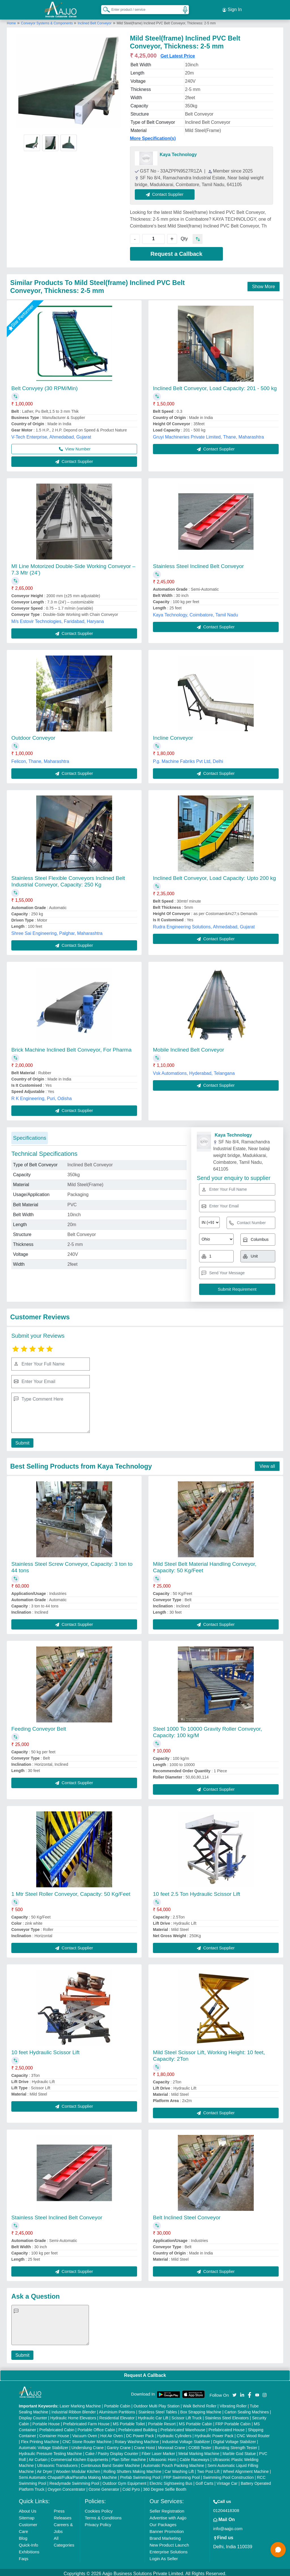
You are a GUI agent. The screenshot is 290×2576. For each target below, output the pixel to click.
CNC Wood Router (253, 2433)
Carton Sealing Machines (247, 2409)
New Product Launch (169, 2542)
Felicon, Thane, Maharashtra (40, 759)
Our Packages (163, 2522)
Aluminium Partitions (117, 2409)
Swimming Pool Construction (228, 2475)
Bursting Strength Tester (236, 2445)
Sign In (232, 8)
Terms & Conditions (103, 2515)
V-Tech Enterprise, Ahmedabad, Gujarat (51, 434)
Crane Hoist (144, 2445)
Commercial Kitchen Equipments (79, 2457)
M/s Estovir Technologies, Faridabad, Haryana (57, 618)
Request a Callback (176, 251)
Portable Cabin (117, 2403)
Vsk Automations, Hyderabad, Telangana (194, 1071)
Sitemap (27, 2515)
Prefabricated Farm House (86, 2421)
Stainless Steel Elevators (227, 2415)
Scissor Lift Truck (187, 2415)
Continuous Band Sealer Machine (110, 2463)
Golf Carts (204, 2481)
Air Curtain (38, 2457)
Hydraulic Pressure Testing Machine (50, 2451)
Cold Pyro (131, 2486)
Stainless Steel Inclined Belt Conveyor (198, 564)
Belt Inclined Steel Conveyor (187, 2215)
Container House (54, 2433)
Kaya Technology (178, 152)
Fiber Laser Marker (158, 2451)
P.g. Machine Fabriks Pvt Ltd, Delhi (188, 759)
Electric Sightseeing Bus (171, 2481)
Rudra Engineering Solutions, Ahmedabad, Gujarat (204, 924)
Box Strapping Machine (200, 2409)
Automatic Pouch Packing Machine (173, 2463)
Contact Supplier (167, 191)
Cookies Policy (98, 2508)
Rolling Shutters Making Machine (132, 2469)
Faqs (23, 2556)
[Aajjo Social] (234, 2392)
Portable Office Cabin (96, 2427)
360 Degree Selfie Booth (164, 2486)
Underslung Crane (87, 2445)
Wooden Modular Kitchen (78, 2469)
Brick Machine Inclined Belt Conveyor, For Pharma (71, 1047)
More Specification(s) (153, 135)
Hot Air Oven (111, 2433)
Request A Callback (145, 2373)
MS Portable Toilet (129, 2421)
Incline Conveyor (173, 736)
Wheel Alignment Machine (246, 2469)
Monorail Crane (171, 2445)
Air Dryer (44, 2469)
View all (267, 1463)
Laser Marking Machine (80, 2403)
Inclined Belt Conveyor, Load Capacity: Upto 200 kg (214, 875)
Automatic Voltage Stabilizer (43, 2445)
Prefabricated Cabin (56, 2427)
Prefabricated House (226, 2427)
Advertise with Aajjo (168, 2515)
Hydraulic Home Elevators (73, 2415)
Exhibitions (29, 2549)
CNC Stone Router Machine (87, 2439)
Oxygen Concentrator (66, 2486)
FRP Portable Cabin (233, 2421)
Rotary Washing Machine (137, 2439)
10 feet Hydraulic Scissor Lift (45, 2050)
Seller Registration (167, 2508)
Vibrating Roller (232, 2403)
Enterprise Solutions (168, 2549)
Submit (21, 1440)
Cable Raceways (194, 2457)
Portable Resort (162, 2421)
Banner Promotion (167, 2528)
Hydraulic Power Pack (214, 2433)
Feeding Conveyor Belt (38, 1726)
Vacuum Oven (84, 2433)
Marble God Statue (239, 2451)
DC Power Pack (140, 2433)
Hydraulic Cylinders (174, 2433)
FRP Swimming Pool (181, 2475)
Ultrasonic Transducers (57, 2463)
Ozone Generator (104, 2486)
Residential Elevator (117, 2415)
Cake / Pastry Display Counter (111, 2451)
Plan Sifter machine (128, 2457)
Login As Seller (164, 2556)
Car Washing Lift (179, 2469)
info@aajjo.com (228, 2526)
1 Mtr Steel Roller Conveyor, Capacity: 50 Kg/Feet (70, 1891)
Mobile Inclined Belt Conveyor (188, 1047)
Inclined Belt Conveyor (95, 21)
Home (11, 21)
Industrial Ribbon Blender (74, 2409)
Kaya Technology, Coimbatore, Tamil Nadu (195, 612)
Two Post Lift (208, 2469)
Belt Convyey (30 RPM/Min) (44, 386)
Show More (263, 284)
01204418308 (226, 2507)
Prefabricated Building (137, 2427)
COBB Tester (199, 2445)
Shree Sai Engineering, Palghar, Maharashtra (57, 930)
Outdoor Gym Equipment (124, 2481)
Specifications (29, 1135)
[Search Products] (103, 8)
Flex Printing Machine (40, 2439)
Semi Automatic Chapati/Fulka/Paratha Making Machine (68, 2475)
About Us (28, 2508)
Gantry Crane (119, 2445)
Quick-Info (28, 2542)
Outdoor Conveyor (33, 736)
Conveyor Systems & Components (47, 21)
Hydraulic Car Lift (153, 2415)
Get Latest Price (178, 53)
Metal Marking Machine (198, 2451)
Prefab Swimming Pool (140, 2475)
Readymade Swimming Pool (74, 2481)
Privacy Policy (98, 2522)
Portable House (46, 2421)
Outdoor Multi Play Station (156, 2403)
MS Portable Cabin (195, 2421)
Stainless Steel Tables (157, 2409)
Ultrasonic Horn (162, 2457)
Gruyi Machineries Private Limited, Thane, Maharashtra (208, 434)
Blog (23, 2535)
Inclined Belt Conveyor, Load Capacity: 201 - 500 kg (215, 386)
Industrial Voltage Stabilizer (186, 2439)
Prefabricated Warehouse (183, 2427)
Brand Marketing (165, 2535)
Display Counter (33, 2415)
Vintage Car (227, 2481)
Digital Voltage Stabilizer (234, 2439)
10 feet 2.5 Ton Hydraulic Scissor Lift (196, 1891)
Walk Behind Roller (200, 2403)
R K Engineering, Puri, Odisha (41, 1096)
